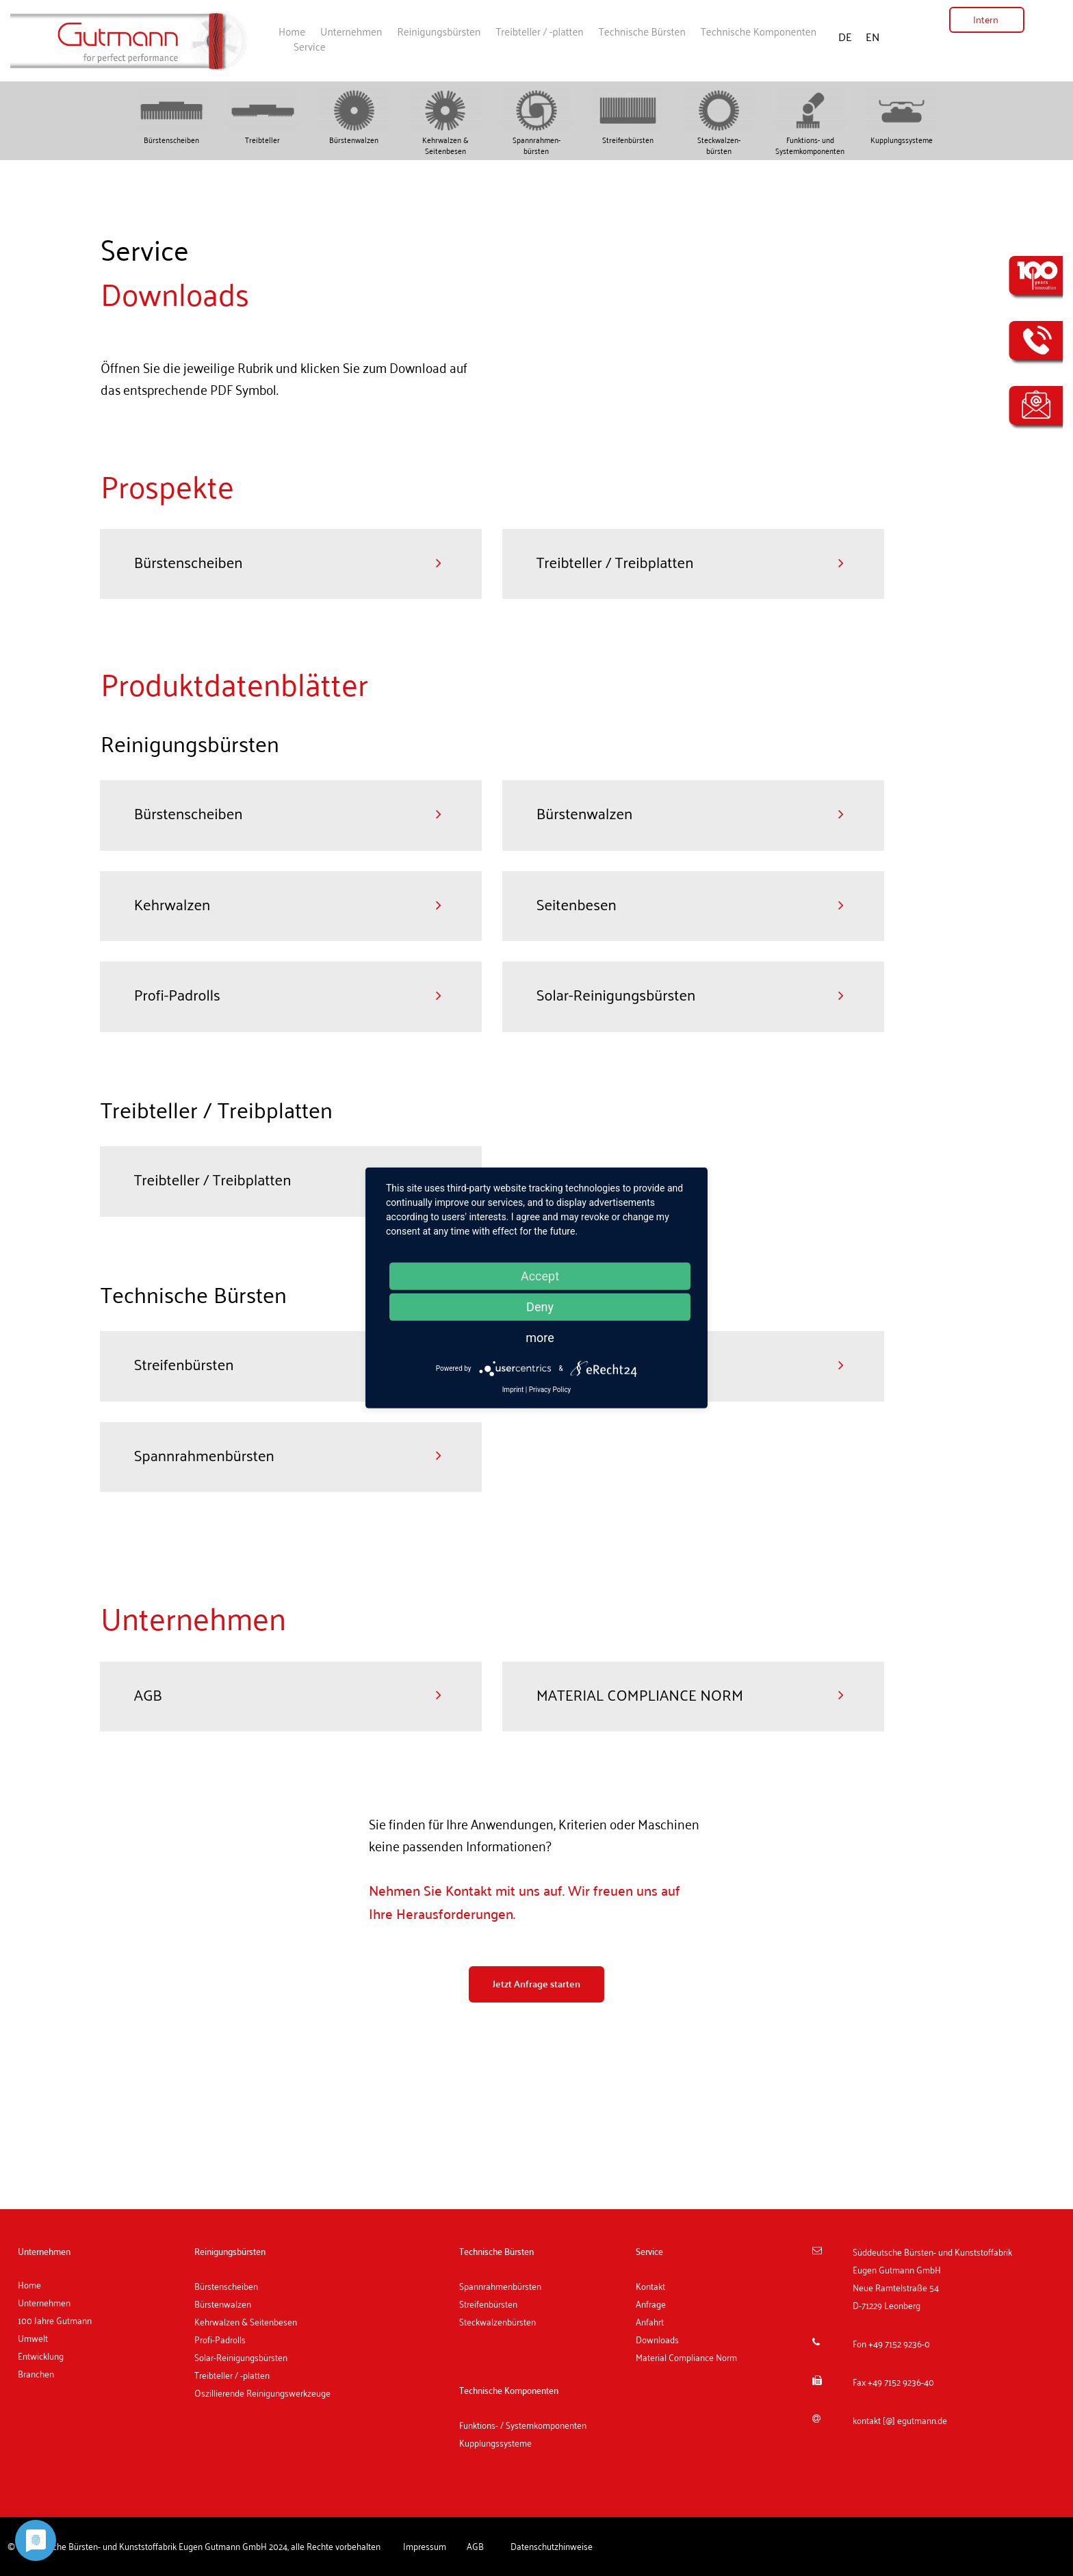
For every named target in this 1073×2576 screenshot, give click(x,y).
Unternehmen (351, 31)
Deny (540, 1307)
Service (310, 46)
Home (292, 31)
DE (846, 37)
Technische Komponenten (758, 31)
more (540, 1337)
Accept (540, 1276)
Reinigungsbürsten (438, 31)
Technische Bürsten (642, 31)
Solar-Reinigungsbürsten (240, 2359)
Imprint (513, 1389)
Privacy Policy (550, 1389)
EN (872, 37)
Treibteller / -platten (539, 31)
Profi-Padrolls (220, 2341)
